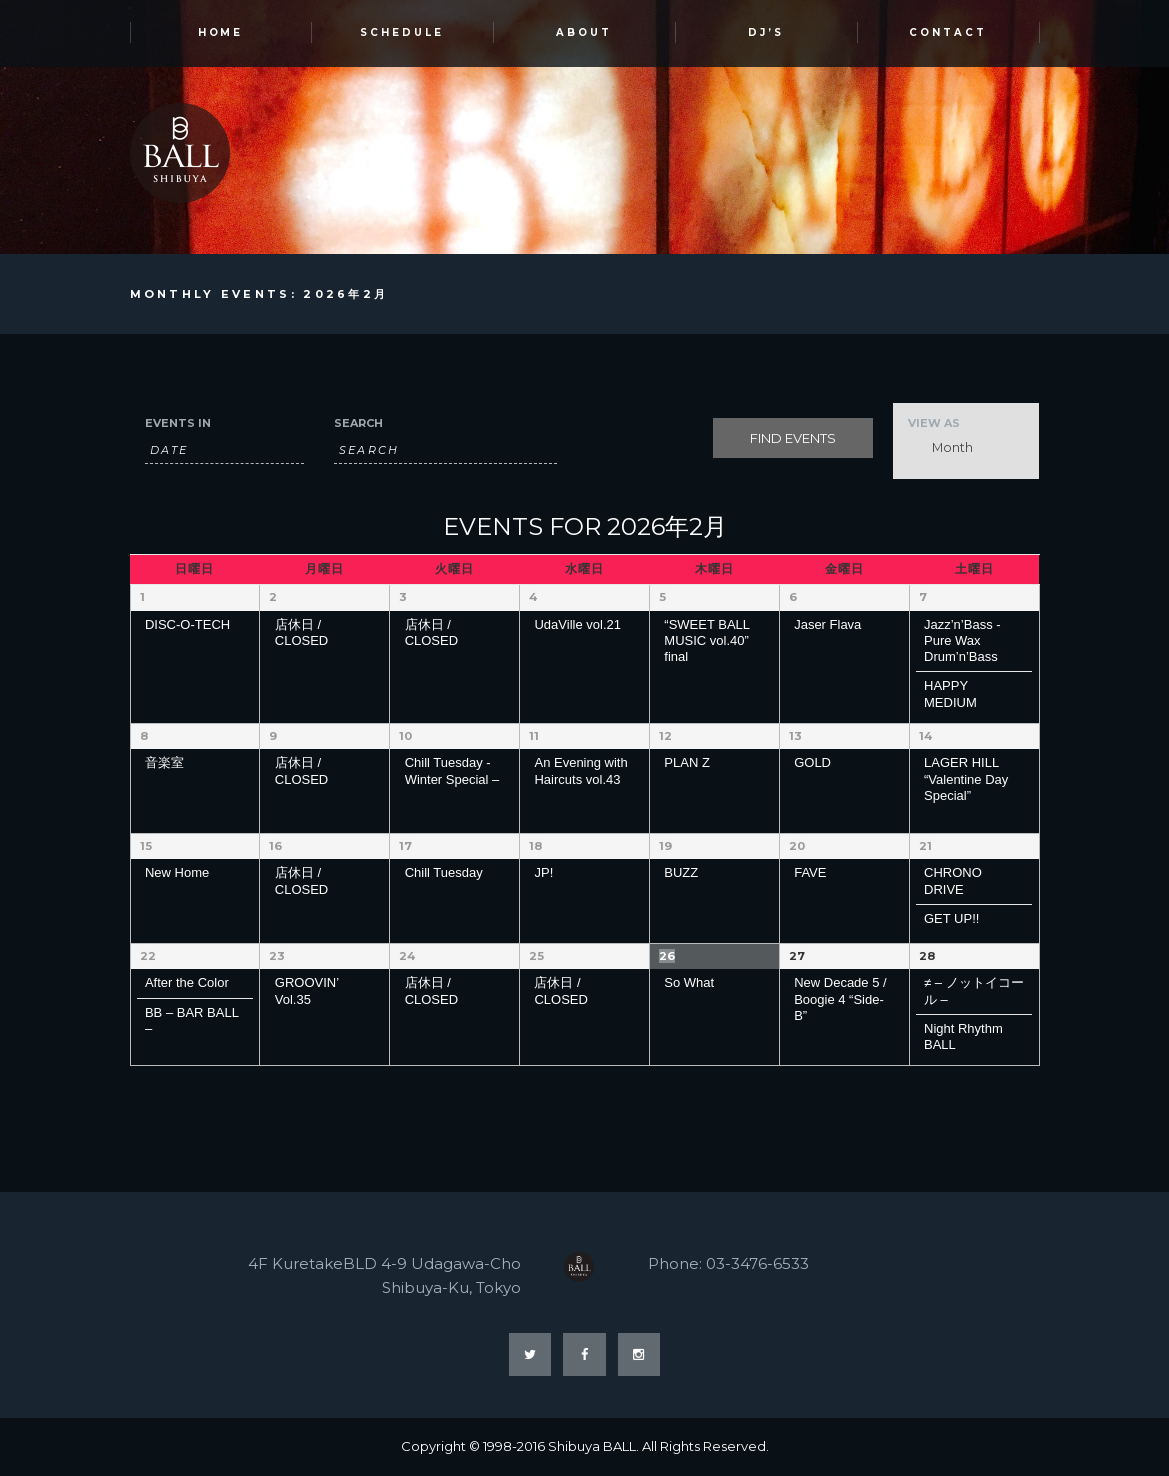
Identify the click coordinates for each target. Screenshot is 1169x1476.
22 (148, 956)
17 (405, 846)
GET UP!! (951, 918)
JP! (543, 872)
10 (405, 736)
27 (797, 956)
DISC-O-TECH (187, 624)
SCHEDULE (402, 33)
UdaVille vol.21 (577, 624)
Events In (178, 424)
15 (145, 846)
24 (407, 956)
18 (535, 846)
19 (665, 846)
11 (534, 736)
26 (667, 956)
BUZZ (681, 872)
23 (276, 956)
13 (795, 736)
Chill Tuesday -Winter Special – (452, 770)
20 (797, 846)
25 (536, 956)
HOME (221, 33)
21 (925, 846)
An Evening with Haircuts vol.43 (580, 770)
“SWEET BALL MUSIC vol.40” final (706, 641)
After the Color (187, 982)
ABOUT (584, 33)
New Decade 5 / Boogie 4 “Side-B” (840, 999)
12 (665, 736)
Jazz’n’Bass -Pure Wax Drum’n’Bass (962, 641)
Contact (948, 33)
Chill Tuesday (444, 872)
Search (358, 424)
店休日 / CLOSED (301, 632)
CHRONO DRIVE (953, 880)
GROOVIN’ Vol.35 (307, 990)
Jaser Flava (827, 624)
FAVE (810, 872)
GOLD (812, 762)
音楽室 (164, 762)
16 (275, 846)
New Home (177, 872)
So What (689, 982)
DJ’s (766, 33)
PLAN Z (687, 762)
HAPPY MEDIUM (950, 694)
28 (927, 956)
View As (934, 424)
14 (925, 736)
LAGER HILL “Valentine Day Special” (966, 779)
